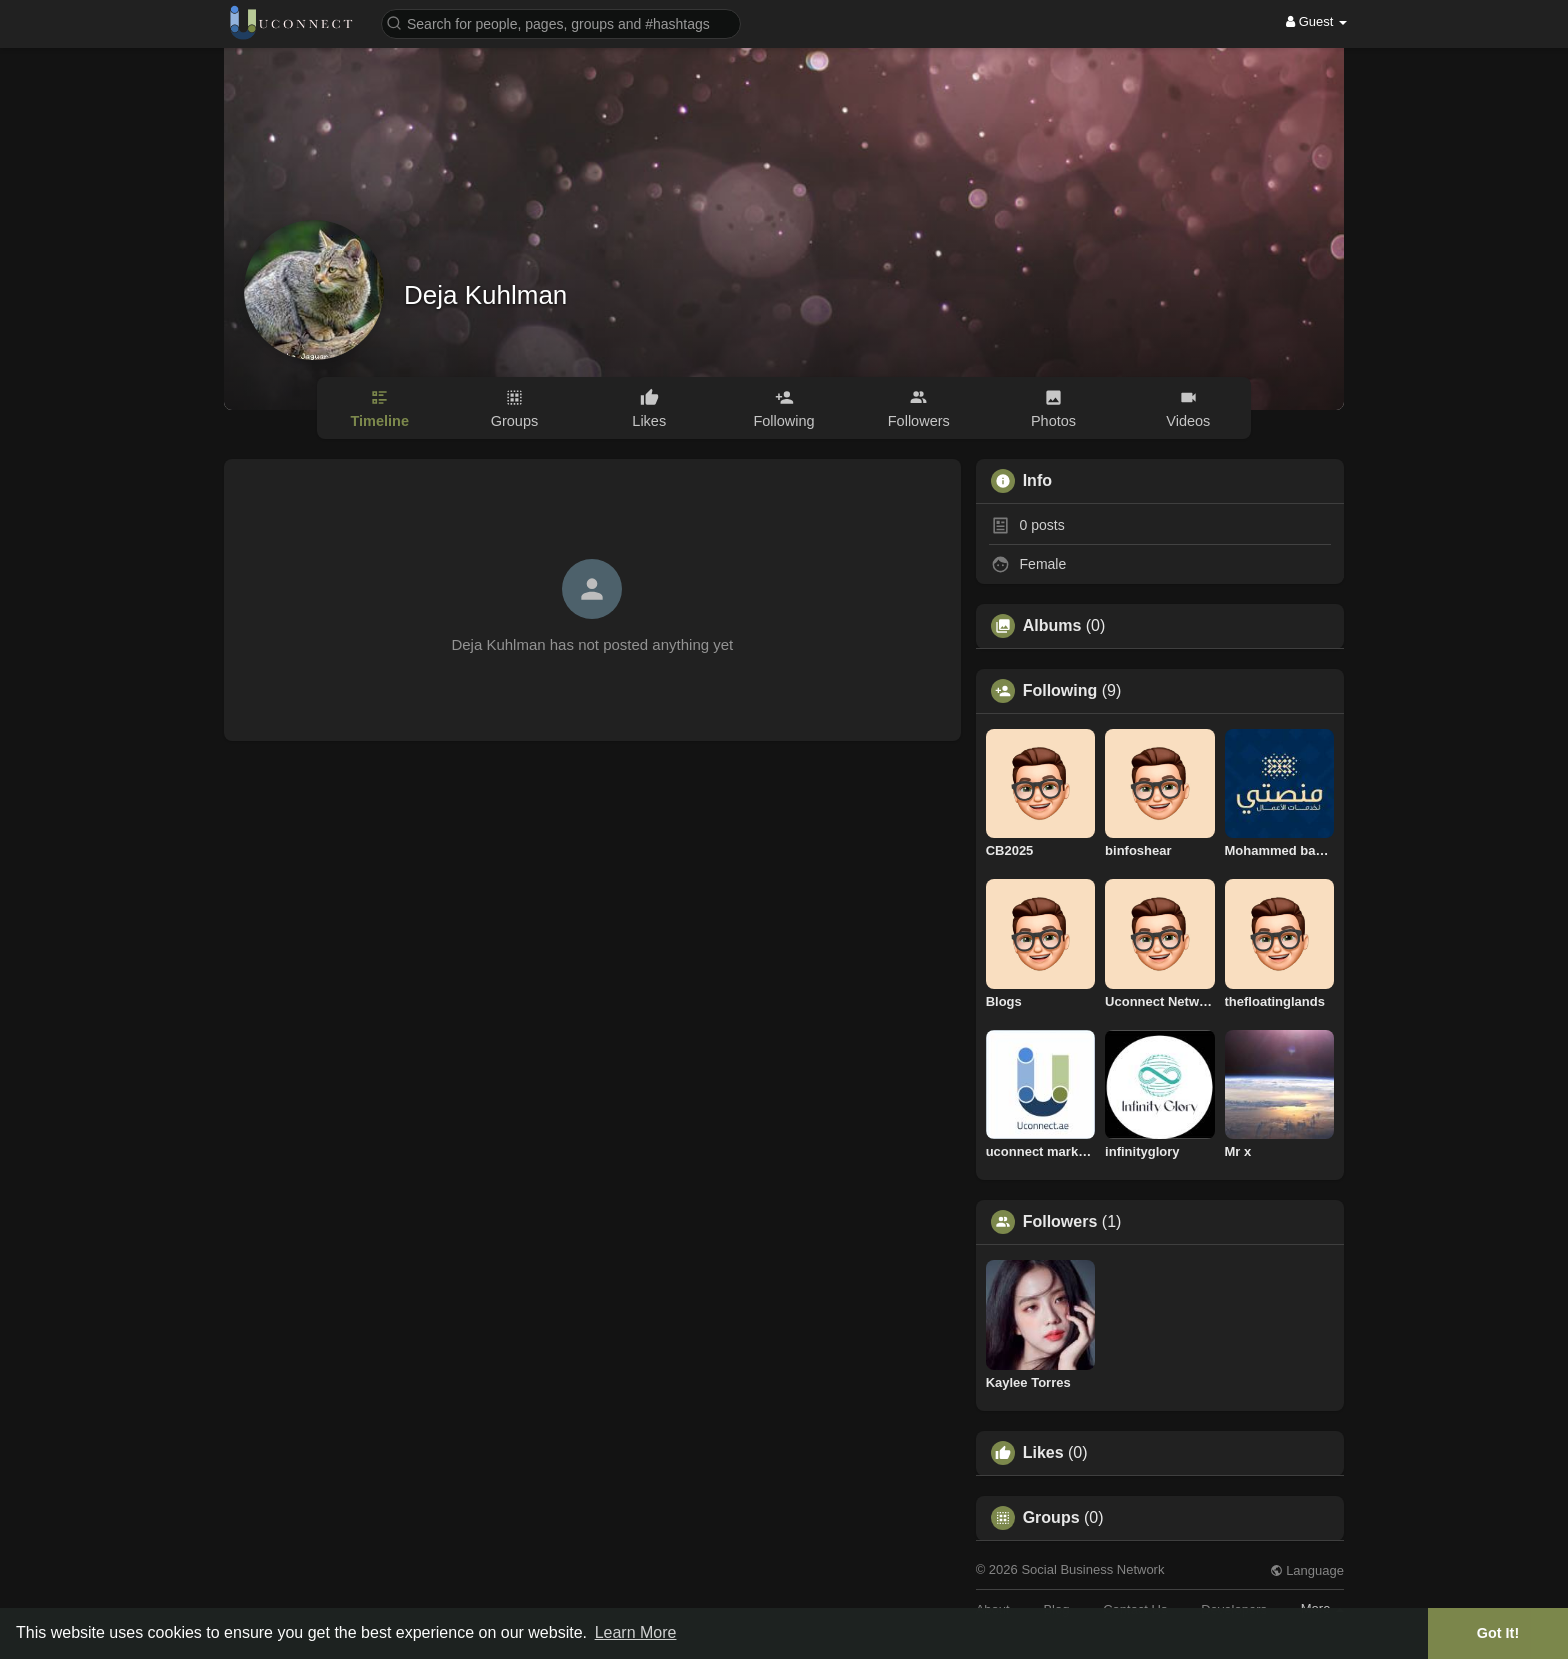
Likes (1043, 1453)
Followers (1060, 1222)
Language (1307, 1570)
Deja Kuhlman (485, 295)
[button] (561, 22)
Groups (1051, 1518)
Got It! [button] (1498, 1633)
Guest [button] (1316, 21)
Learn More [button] (636, 1632)
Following (1060, 691)
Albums (1052, 626)
